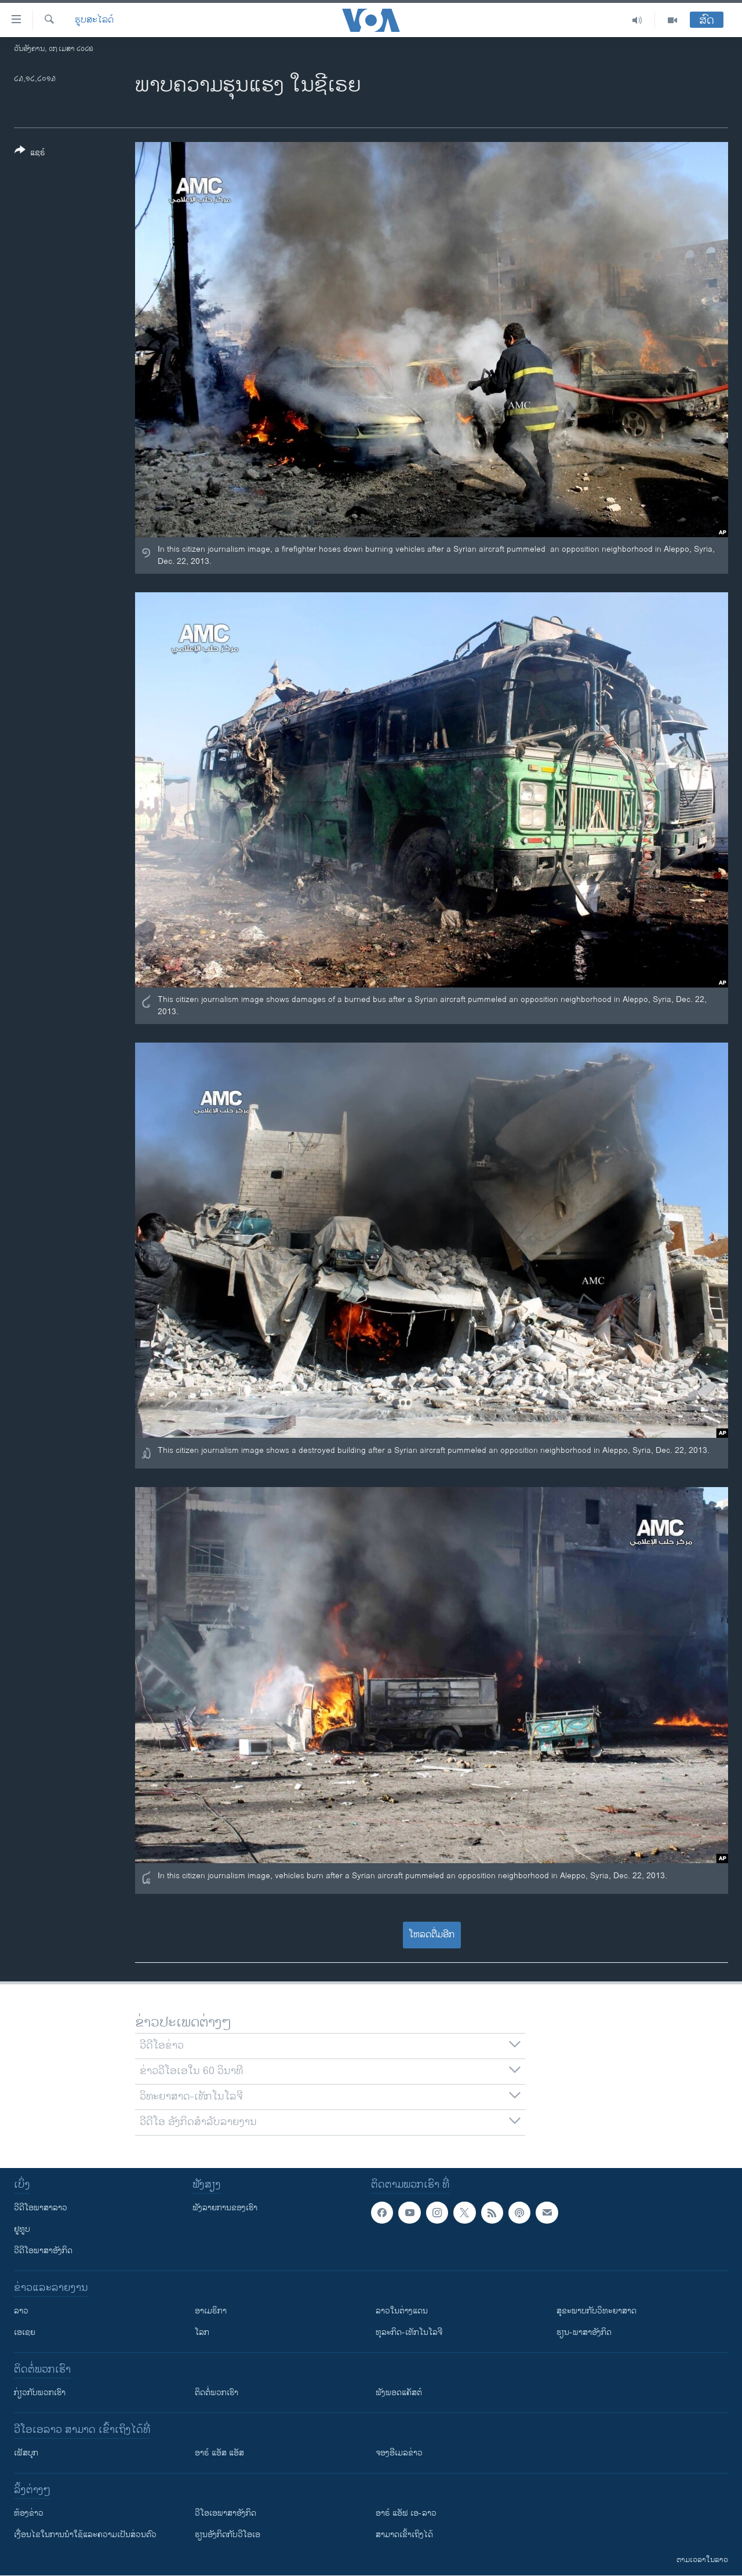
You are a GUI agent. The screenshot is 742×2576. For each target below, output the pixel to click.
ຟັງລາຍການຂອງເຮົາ (224, 2208)
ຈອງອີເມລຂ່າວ (399, 2453)
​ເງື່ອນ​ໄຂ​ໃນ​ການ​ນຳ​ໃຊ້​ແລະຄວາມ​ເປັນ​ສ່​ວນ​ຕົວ (85, 2534)
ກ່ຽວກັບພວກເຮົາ (40, 2392)
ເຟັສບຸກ (26, 2453)
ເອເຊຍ (24, 2332)
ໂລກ (202, 2332)
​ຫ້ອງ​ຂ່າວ (28, 2513)
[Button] (29, 153)
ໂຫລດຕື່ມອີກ (431, 1935)
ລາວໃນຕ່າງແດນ (402, 2311)
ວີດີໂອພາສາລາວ (40, 2208)
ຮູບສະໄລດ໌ (94, 20)
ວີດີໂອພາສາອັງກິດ (43, 2251)
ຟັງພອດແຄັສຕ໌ (399, 2392)
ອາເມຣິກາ (211, 2311)
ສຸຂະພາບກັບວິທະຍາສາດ (596, 2311)
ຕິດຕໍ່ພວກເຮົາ (216, 2392)
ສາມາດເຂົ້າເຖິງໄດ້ (404, 2534)
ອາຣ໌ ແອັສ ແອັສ (219, 2453)
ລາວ (21, 2311)
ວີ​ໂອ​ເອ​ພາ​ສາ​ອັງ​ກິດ (225, 2513)
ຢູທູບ (22, 2229)
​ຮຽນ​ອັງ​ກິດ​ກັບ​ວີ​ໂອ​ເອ (227, 2534)
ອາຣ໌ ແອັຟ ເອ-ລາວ (406, 2513)
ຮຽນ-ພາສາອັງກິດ (584, 2332)
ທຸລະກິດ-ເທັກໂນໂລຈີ (409, 2332)
